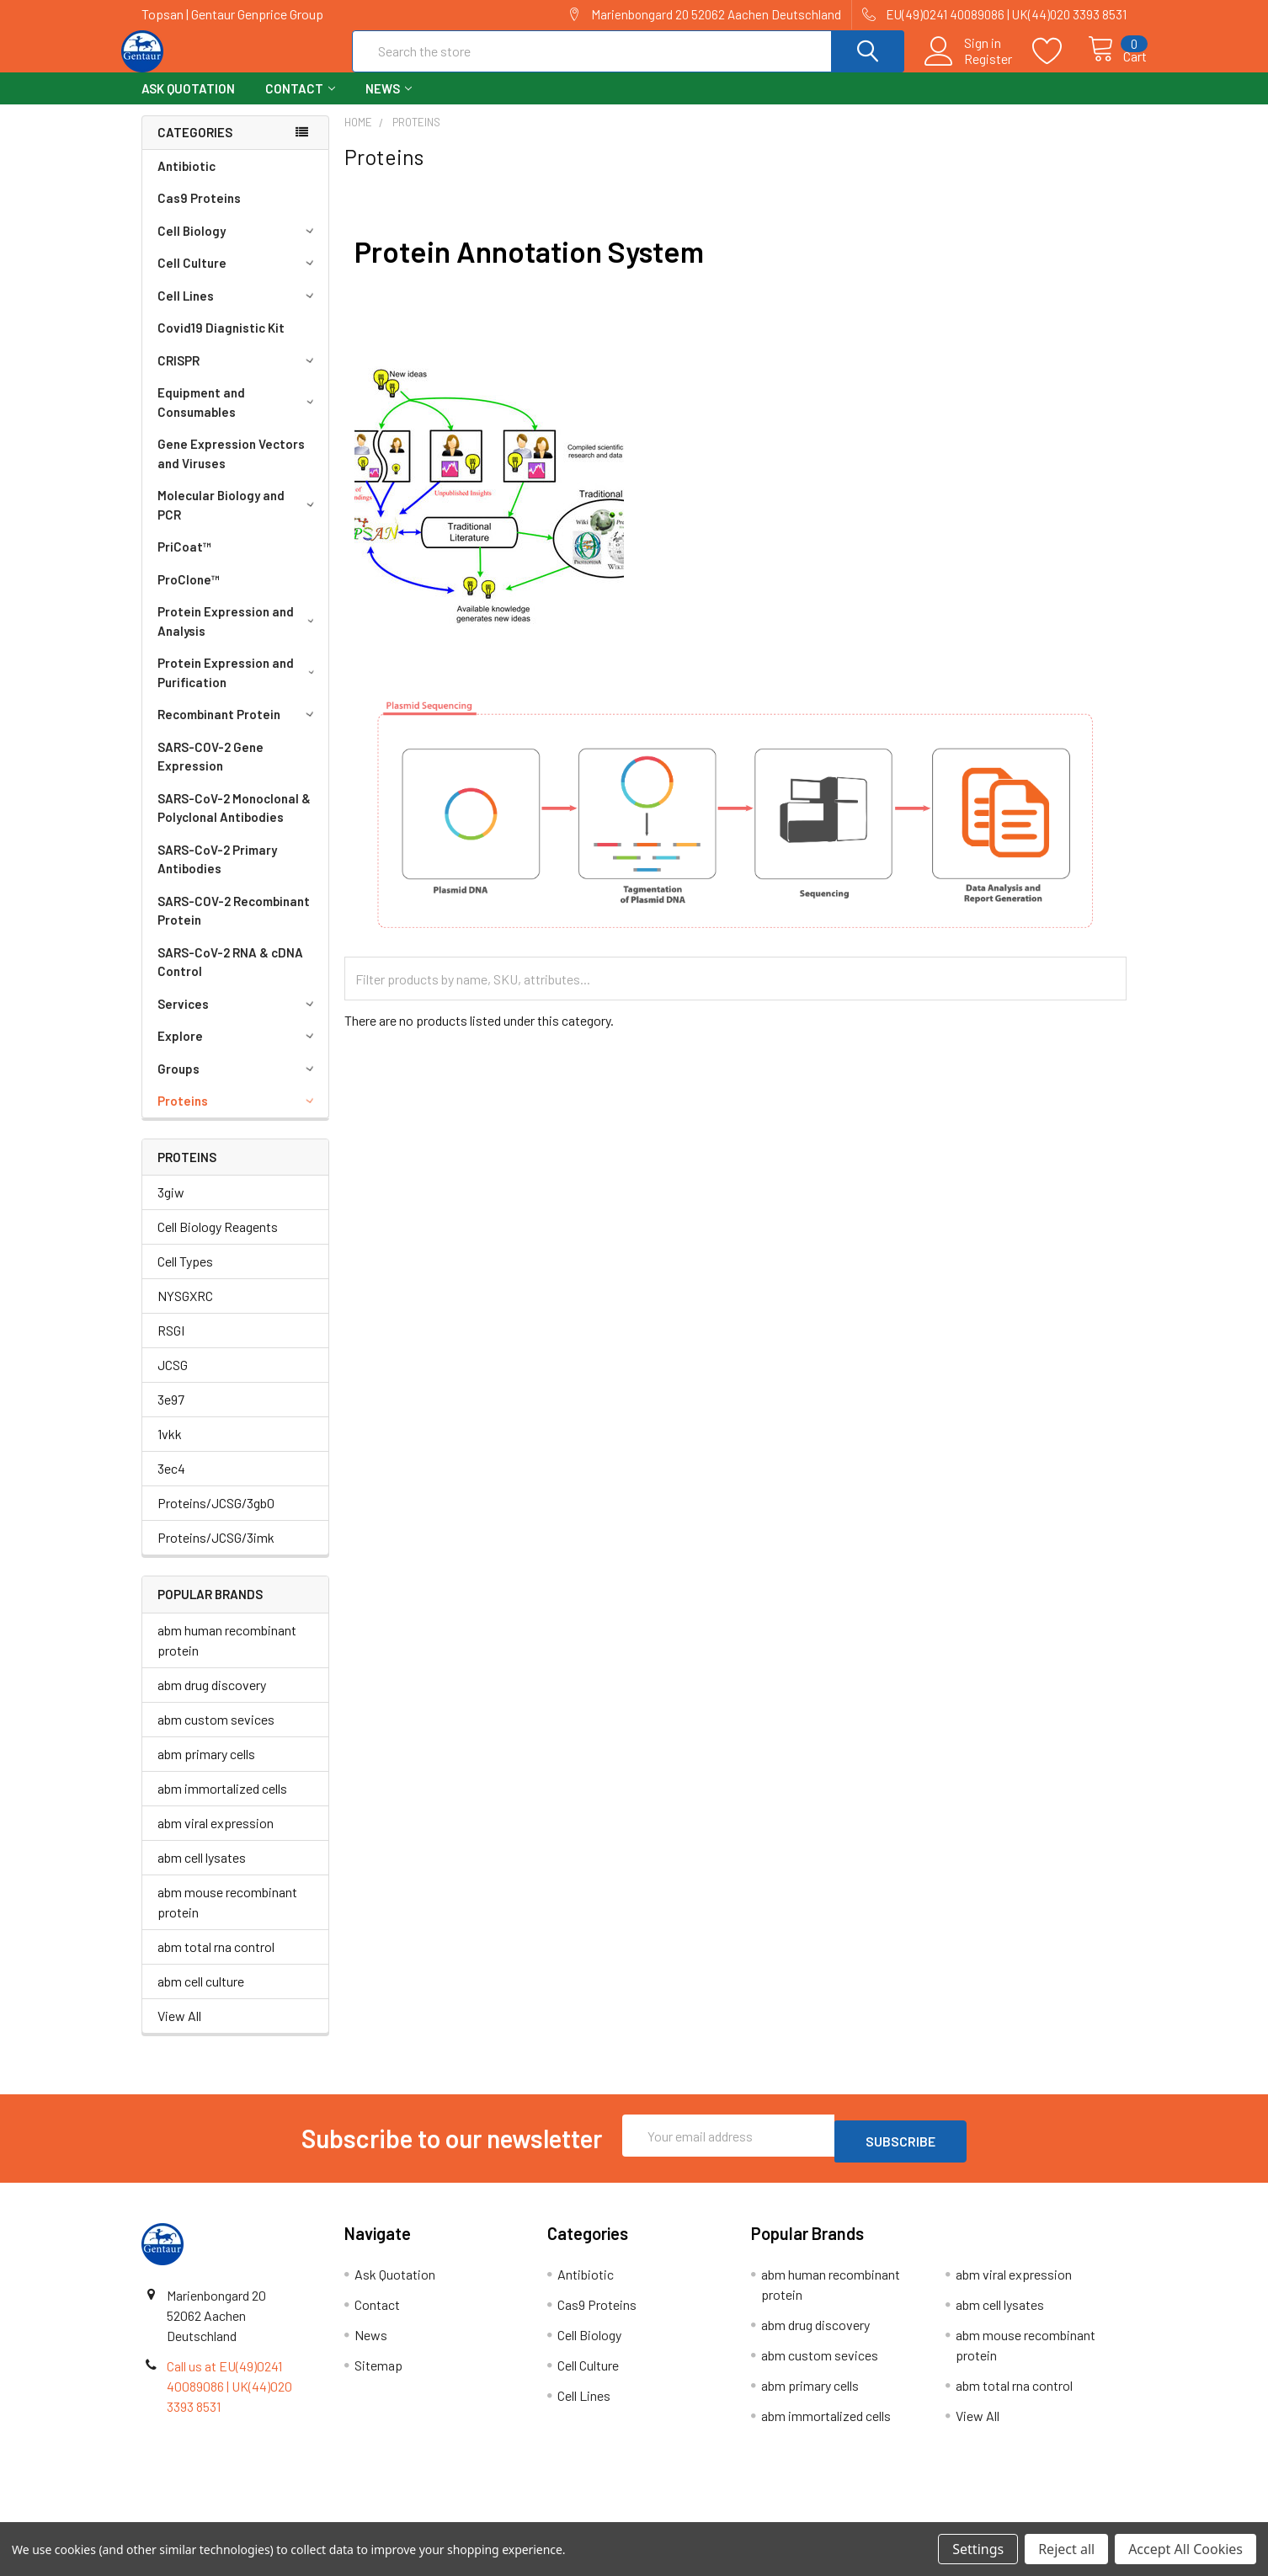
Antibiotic (186, 181)
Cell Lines (238, 310)
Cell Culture (238, 277)
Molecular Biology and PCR (238, 520)
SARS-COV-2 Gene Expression (210, 772)
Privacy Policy (1003, 2516)
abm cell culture (200, 1996)
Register (970, 68)
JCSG (172, 1380)
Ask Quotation (188, 103)
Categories (194, 147)
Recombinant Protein (238, 729)
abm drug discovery (211, 1700)
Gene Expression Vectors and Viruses (231, 468)
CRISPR (238, 375)
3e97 (170, 1414)
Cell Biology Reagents (217, 1242)
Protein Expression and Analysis (238, 636)
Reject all (1066, 2549)
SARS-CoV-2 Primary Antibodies (217, 874)
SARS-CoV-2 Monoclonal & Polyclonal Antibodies (234, 823)
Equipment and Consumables (238, 417)
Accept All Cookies (1185, 2549)
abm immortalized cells (222, 1803)
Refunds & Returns (757, 2516)
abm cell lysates (201, 1872)
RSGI (170, 1345)
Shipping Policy (510, 2516)
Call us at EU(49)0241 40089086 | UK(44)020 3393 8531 (229, 2395)
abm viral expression (215, 1838)
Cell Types (185, 1276)
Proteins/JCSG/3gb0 (215, 1518)
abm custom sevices (215, 1734)
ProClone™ (188, 594)
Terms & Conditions (265, 2516)
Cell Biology (238, 245)
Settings (978, 2549)
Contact (300, 103)
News (388, 103)
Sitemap (378, 2374)
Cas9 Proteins (199, 213)
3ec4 (171, 1483)
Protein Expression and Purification (239, 687)
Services (238, 1019)
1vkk (169, 1449)
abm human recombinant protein (226, 1655)
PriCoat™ (184, 561)
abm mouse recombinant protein (227, 1917)
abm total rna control (215, 1962)
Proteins (238, 1115)
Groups (238, 1083)
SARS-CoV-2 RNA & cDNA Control (230, 977)
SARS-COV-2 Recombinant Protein (233, 926)
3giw (170, 1207)
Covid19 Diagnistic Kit (221, 342)
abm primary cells (206, 1769)
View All (179, 2031)
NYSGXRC (185, 1311)
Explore (238, 1051)
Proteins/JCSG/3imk (215, 1552)
